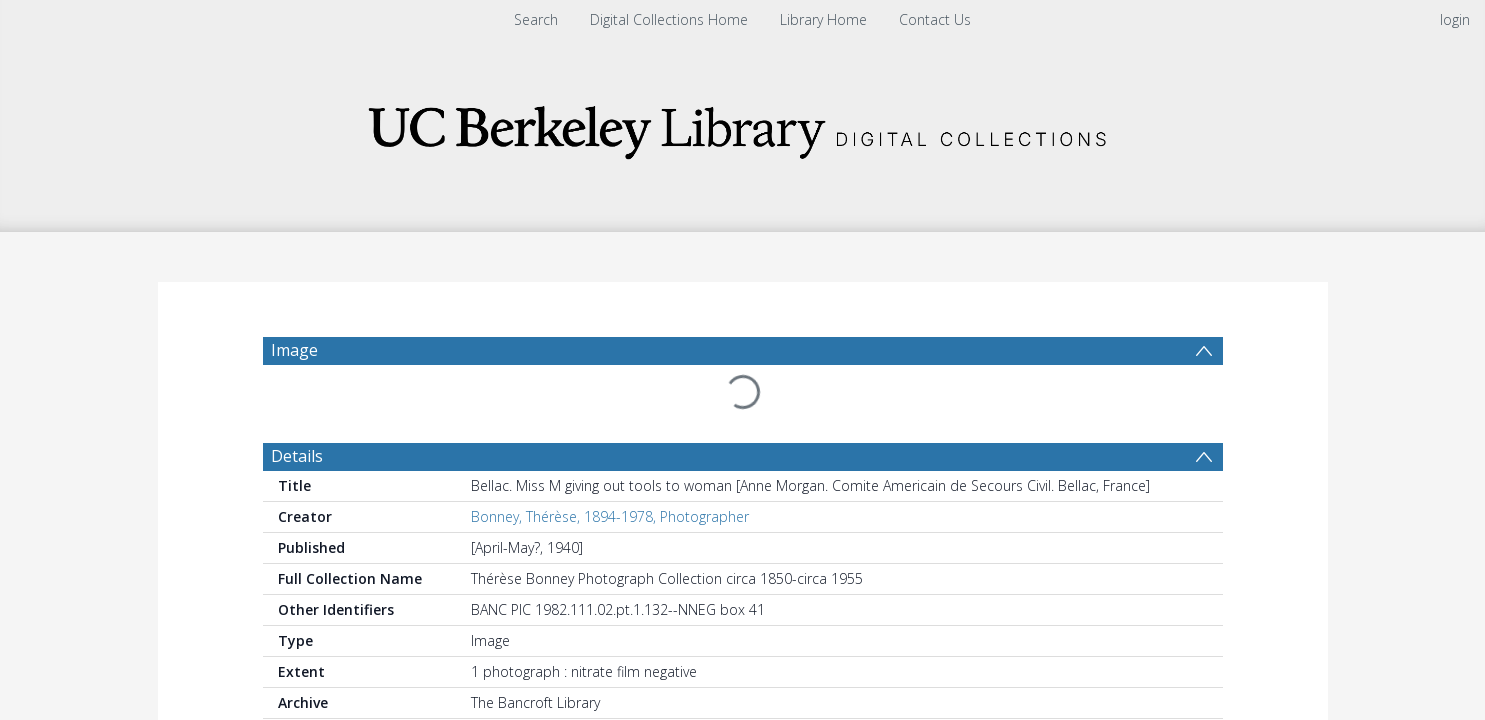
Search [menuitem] (536, 19)
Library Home (823, 19)
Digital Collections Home (669, 19)
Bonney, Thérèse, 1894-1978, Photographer (610, 468)
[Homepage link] (743, 126)
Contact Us (935, 19)
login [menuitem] (1455, 19)
